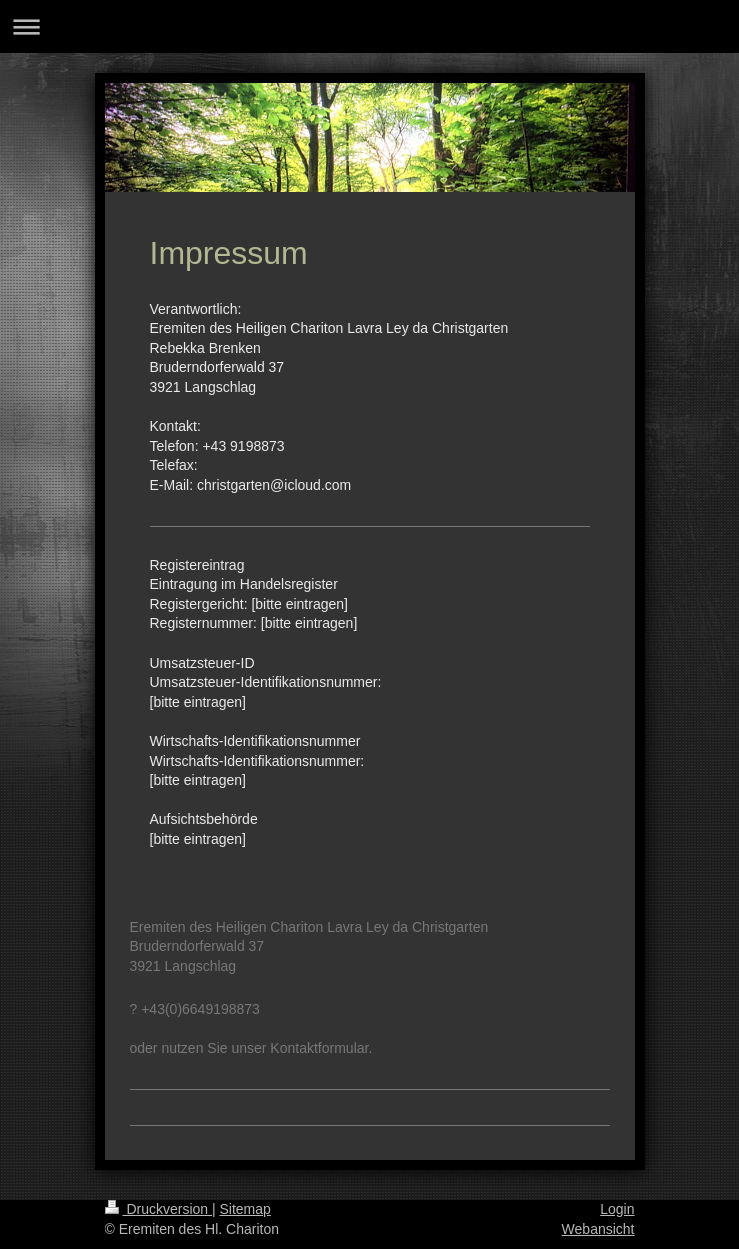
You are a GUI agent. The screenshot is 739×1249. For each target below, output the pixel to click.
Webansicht (598, 1229)
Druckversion (158, 1209)
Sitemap (245, 1209)
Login (617, 1209)
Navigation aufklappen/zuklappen (369, 26)
